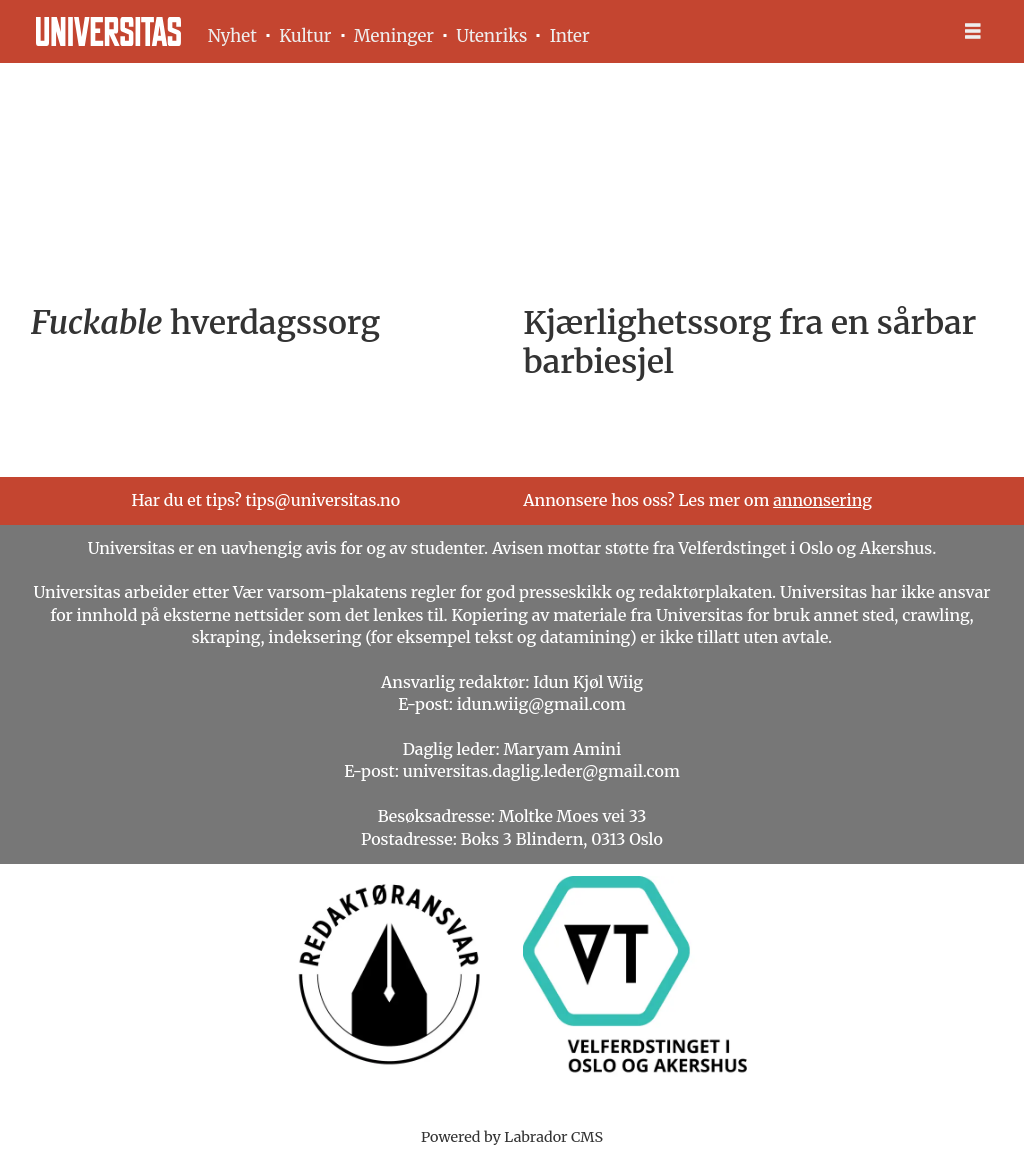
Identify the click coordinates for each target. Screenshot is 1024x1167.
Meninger (394, 36)
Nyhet (232, 36)
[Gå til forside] (108, 31)
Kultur (305, 36)
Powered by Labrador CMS (512, 1137)
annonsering (822, 500)
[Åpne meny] (973, 31)
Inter (570, 36)
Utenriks (491, 36)
